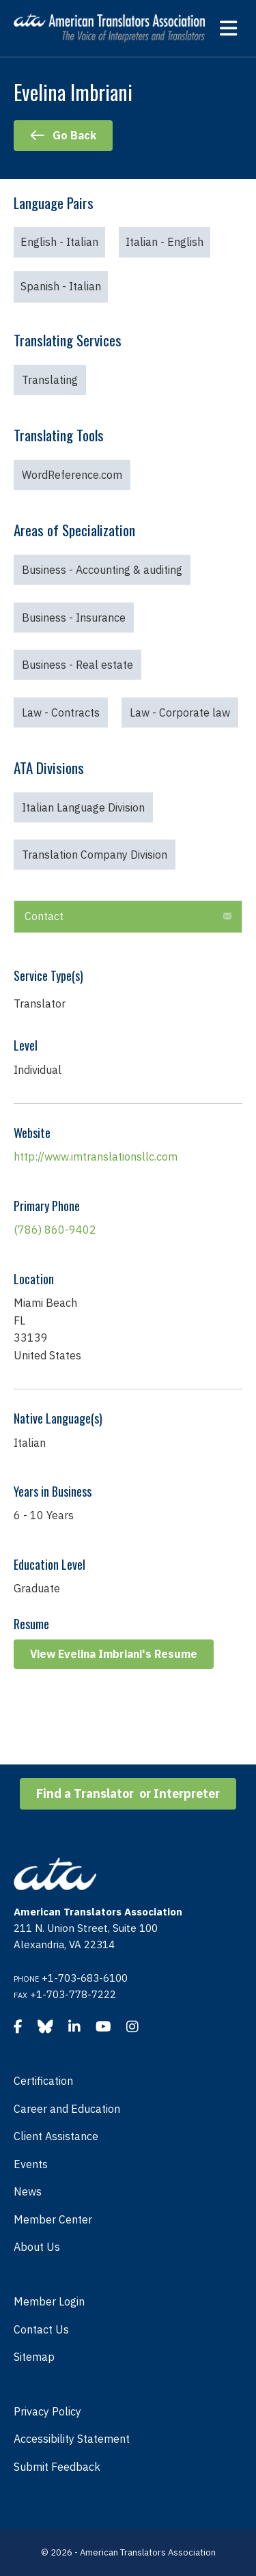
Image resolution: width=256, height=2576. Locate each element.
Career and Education (67, 2109)
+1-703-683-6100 (85, 1977)
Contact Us (41, 2329)
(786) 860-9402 (55, 1229)
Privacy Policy (47, 2411)
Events (31, 2164)
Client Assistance (56, 2136)
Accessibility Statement (72, 2439)
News (28, 2191)
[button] (227, 917)
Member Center (53, 2219)
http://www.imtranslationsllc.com (95, 1156)
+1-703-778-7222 (73, 1994)
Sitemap (34, 2357)
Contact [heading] (44, 916)
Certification (43, 2081)
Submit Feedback (57, 2467)
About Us (37, 2247)
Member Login (49, 2301)
